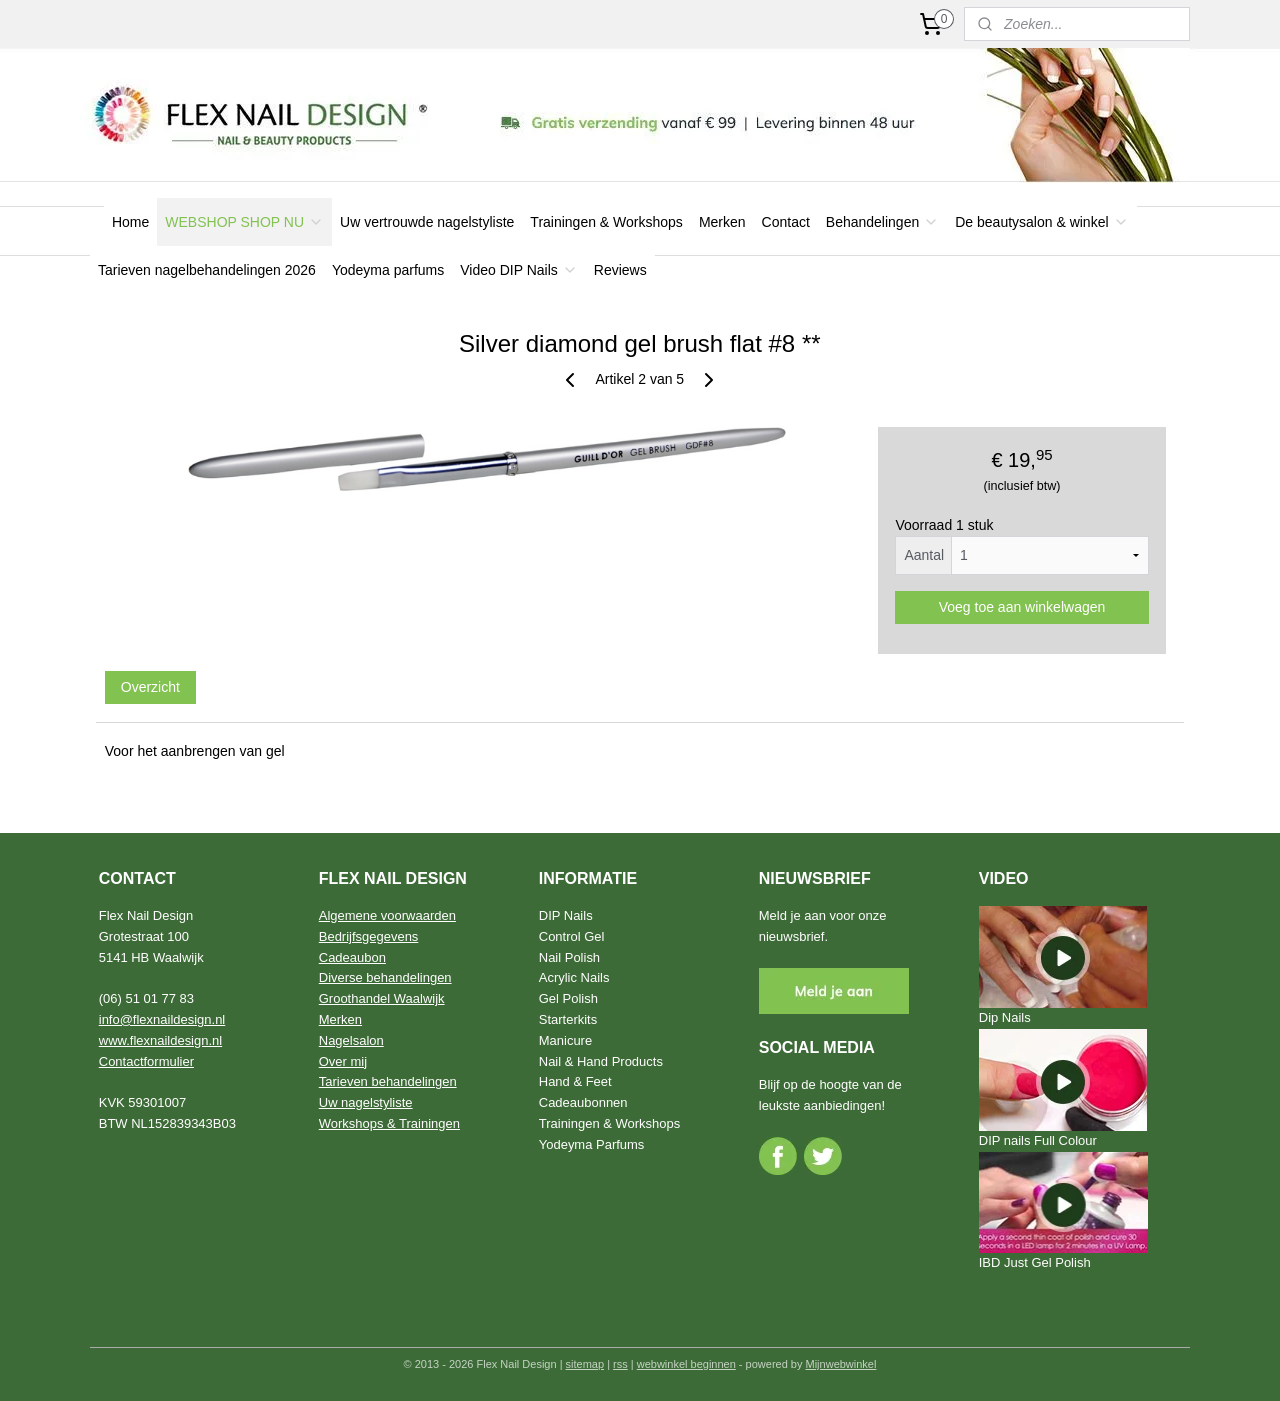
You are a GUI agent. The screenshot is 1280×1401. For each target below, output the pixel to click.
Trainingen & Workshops (606, 222)
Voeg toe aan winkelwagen (1022, 607)
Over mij (343, 1061)
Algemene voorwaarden (387, 915)
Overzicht (150, 687)
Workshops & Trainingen (389, 1123)
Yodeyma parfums (388, 270)
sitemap (585, 1364)
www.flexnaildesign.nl (160, 1040)
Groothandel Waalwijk (382, 998)
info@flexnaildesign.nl (162, 1019)
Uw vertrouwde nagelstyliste (427, 222)
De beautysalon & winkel (1041, 222)
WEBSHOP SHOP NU (244, 222)
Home (130, 222)
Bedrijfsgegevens (369, 936)
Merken (722, 222)
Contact (786, 222)
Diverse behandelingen (385, 977)
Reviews (620, 270)
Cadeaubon (352, 957)
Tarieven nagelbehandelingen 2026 (207, 270)
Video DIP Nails (519, 270)
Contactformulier (146, 1061)
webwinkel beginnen (686, 1364)
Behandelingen (882, 222)
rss (620, 1364)
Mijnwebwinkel (841, 1364)
